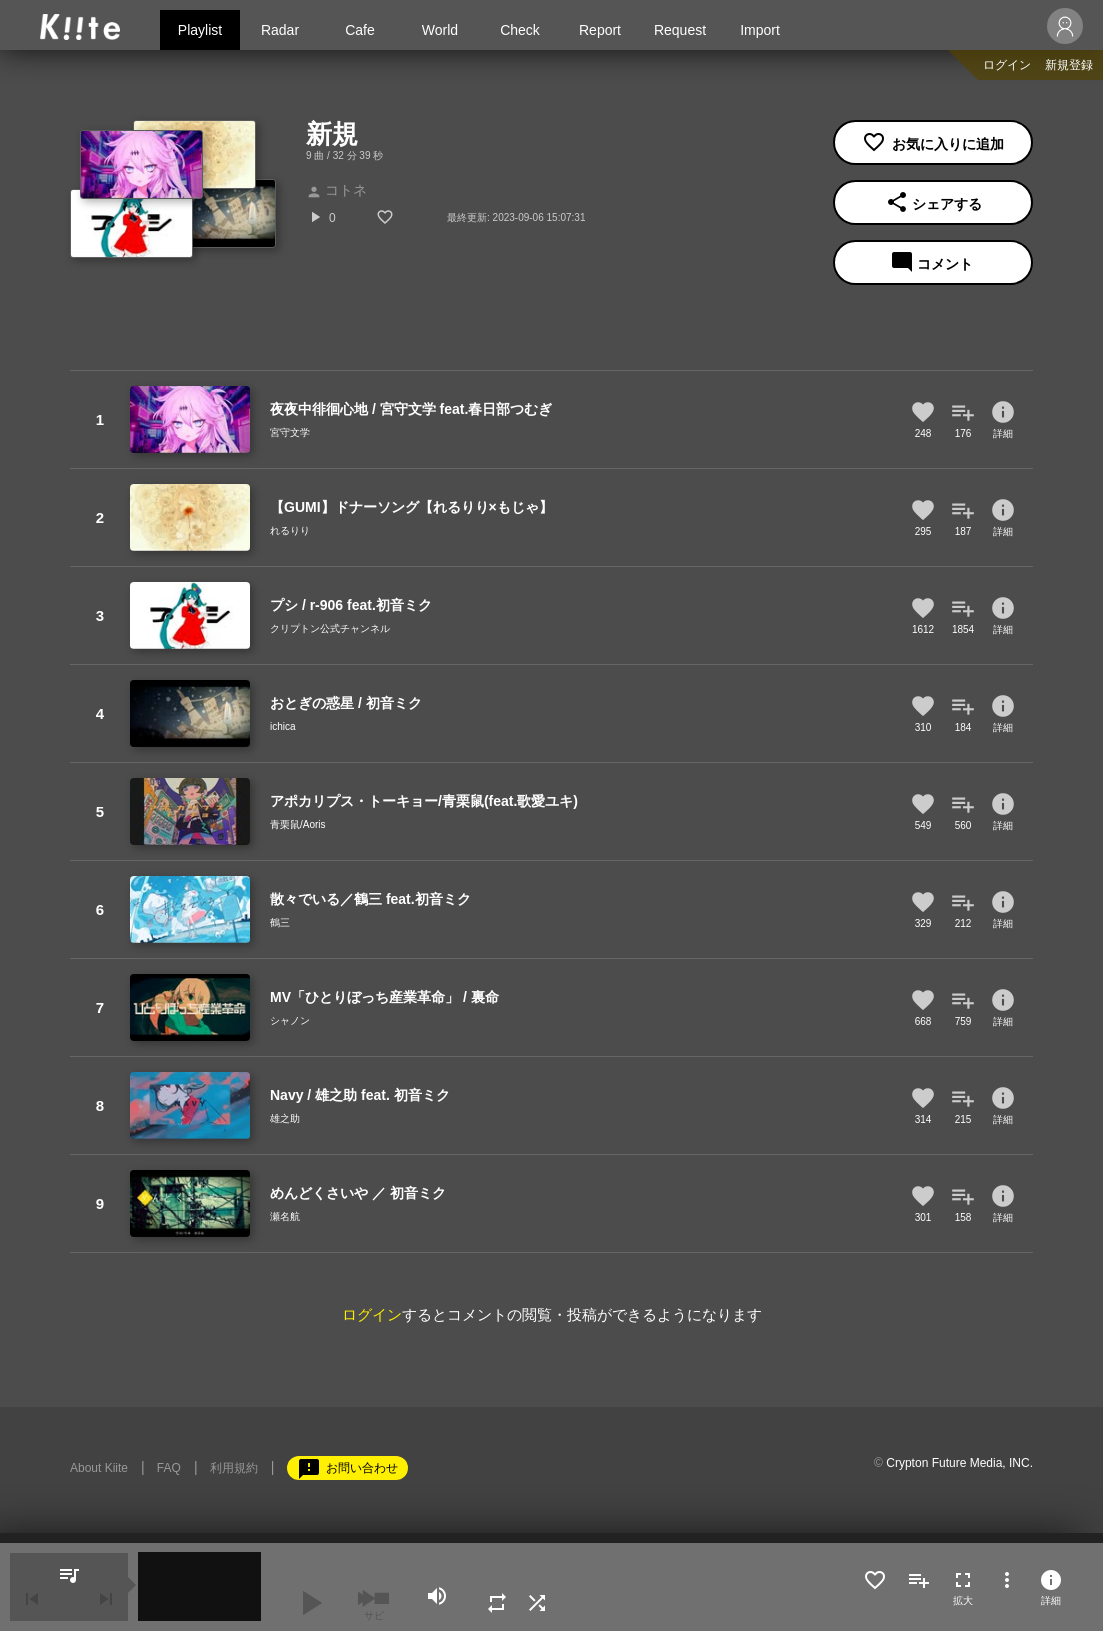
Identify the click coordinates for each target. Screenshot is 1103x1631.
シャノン (290, 1020)
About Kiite (99, 1468)
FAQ (169, 1468)
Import (760, 30)
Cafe (360, 30)
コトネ (336, 190)
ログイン (1007, 65)
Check (520, 30)
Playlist (200, 30)
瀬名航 (285, 1216)
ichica (283, 726)
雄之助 (285, 1118)
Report (600, 30)
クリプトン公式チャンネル (330, 628)
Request (680, 30)
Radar (280, 30)
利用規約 (234, 1468)
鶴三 (280, 922)
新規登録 (1069, 65)
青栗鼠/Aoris (298, 824)
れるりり (290, 530)
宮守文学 (290, 432)
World (440, 30)
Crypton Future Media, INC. (959, 1463)
